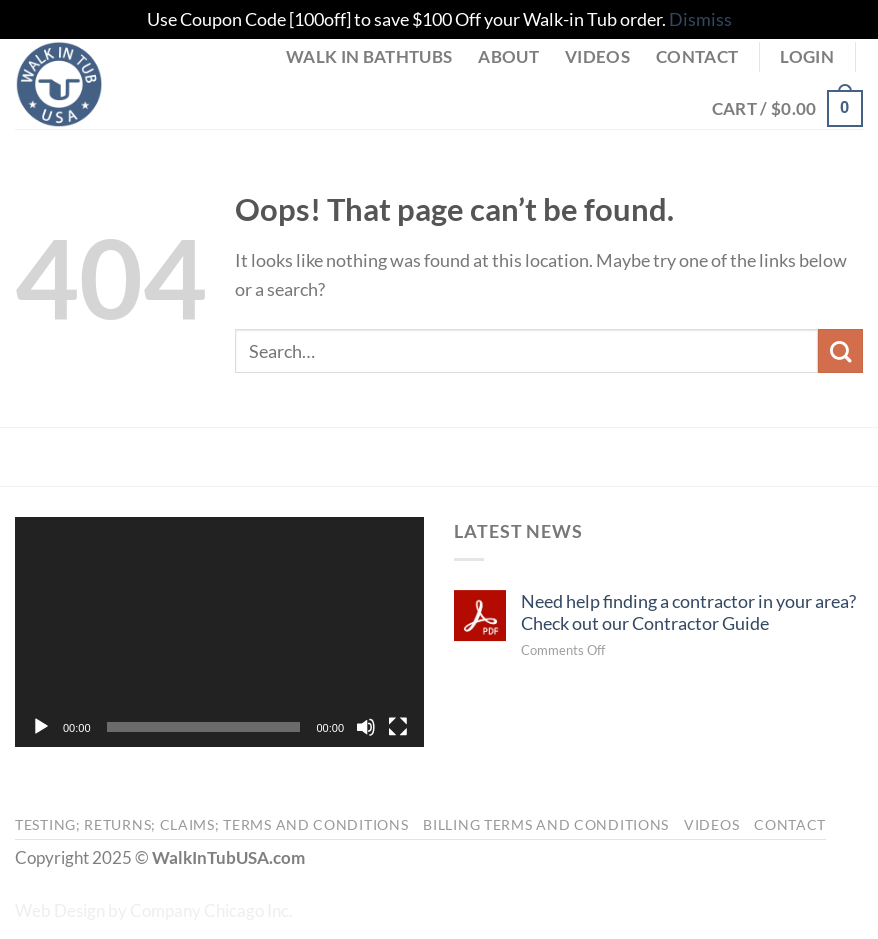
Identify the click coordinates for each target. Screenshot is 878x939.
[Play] (41, 727)
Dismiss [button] (700, 19)
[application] (219, 632)
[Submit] (840, 351)
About (508, 57)
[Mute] (366, 727)
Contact (697, 57)
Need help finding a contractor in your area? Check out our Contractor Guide (688, 612)
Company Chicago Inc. (211, 911)
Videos (597, 57)
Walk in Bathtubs (369, 57)
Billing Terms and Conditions (546, 824)
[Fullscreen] (398, 727)
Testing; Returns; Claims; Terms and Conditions (211, 824)
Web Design (60, 911)
